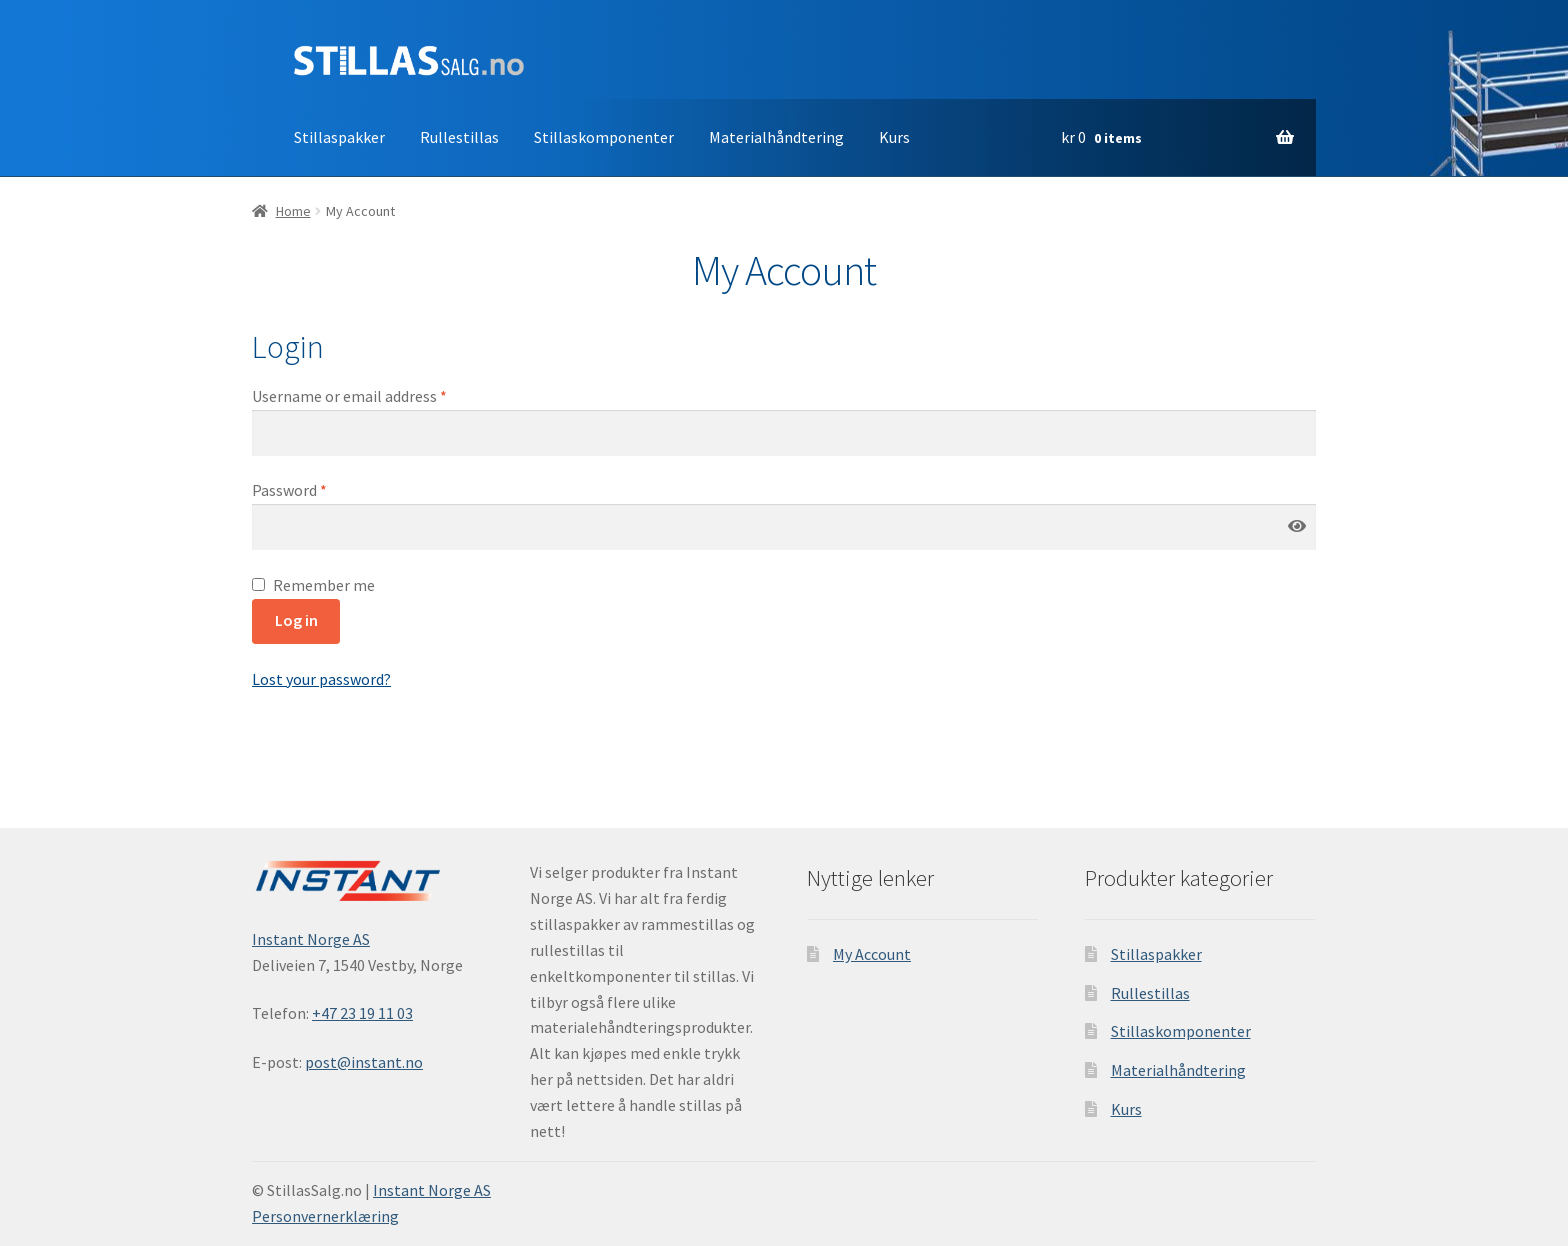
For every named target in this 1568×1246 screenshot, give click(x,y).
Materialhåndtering (776, 137)
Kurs (894, 137)
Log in (296, 620)
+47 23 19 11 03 (362, 1013)
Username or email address (349, 396)
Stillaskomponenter (604, 137)
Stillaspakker (339, 137)
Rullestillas (459, 137)
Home (293, 211)
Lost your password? (321, 679)
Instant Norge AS (311, 939)
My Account (872, 954)
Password (289, 490)
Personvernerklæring (325, 1216)
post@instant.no (364, 1062)
